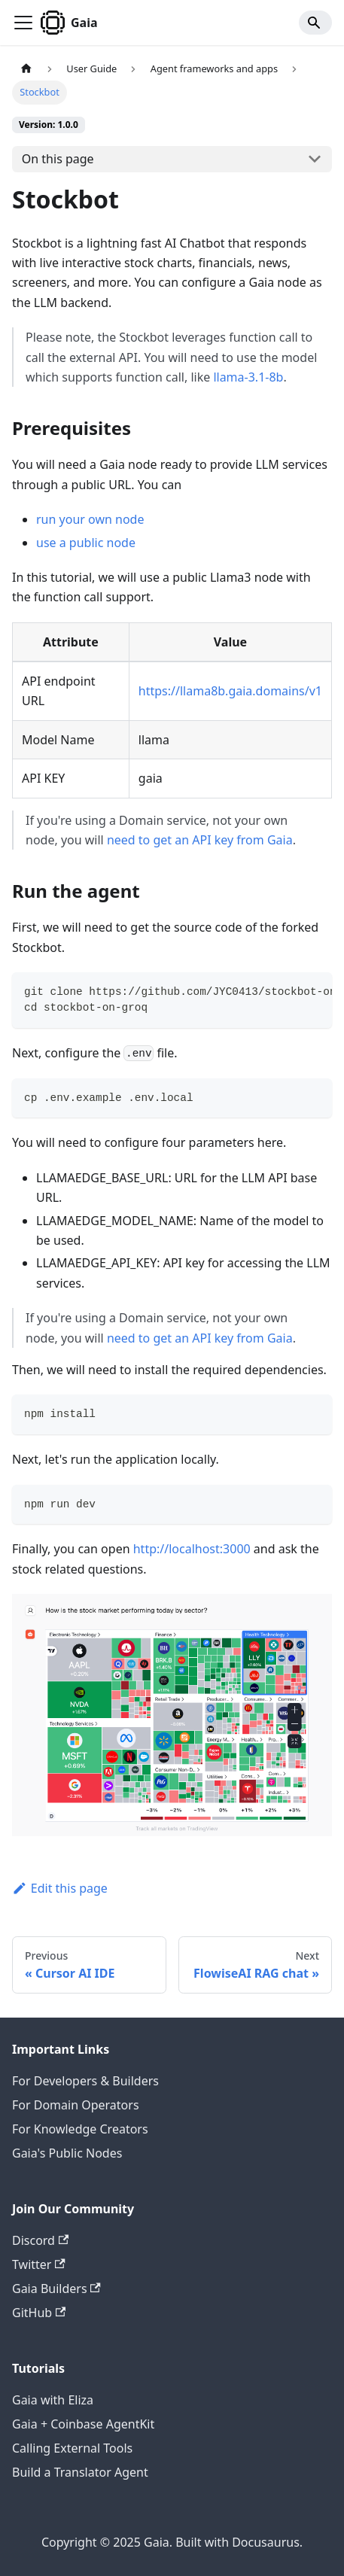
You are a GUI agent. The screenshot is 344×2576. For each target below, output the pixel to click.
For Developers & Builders (85, 2081)
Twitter (38, 2264)
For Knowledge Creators (80, 2129)
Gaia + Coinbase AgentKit (83, 2424)
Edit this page (60, 1888)
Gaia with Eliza (52, 2400)
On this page (58, 159)
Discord (40, 2240)
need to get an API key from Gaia (200, 840)
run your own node (90, 519)
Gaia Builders (56, 2288)
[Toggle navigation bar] (23, 22)
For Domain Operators (75, 2105)
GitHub (38, 2312)
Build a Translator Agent (80, 2472)
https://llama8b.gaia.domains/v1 (230, 691)
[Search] (315, 23)
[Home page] (26, 69)
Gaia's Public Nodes (67, 2153)
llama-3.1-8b (248, 377)
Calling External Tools (72, 2448)
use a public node (85, 542)
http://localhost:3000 (192, 1548)
